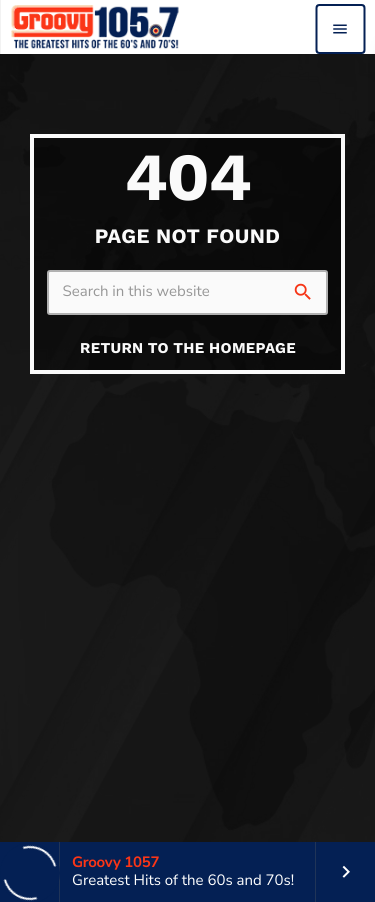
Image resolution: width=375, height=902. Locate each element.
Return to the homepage (188, 348)
